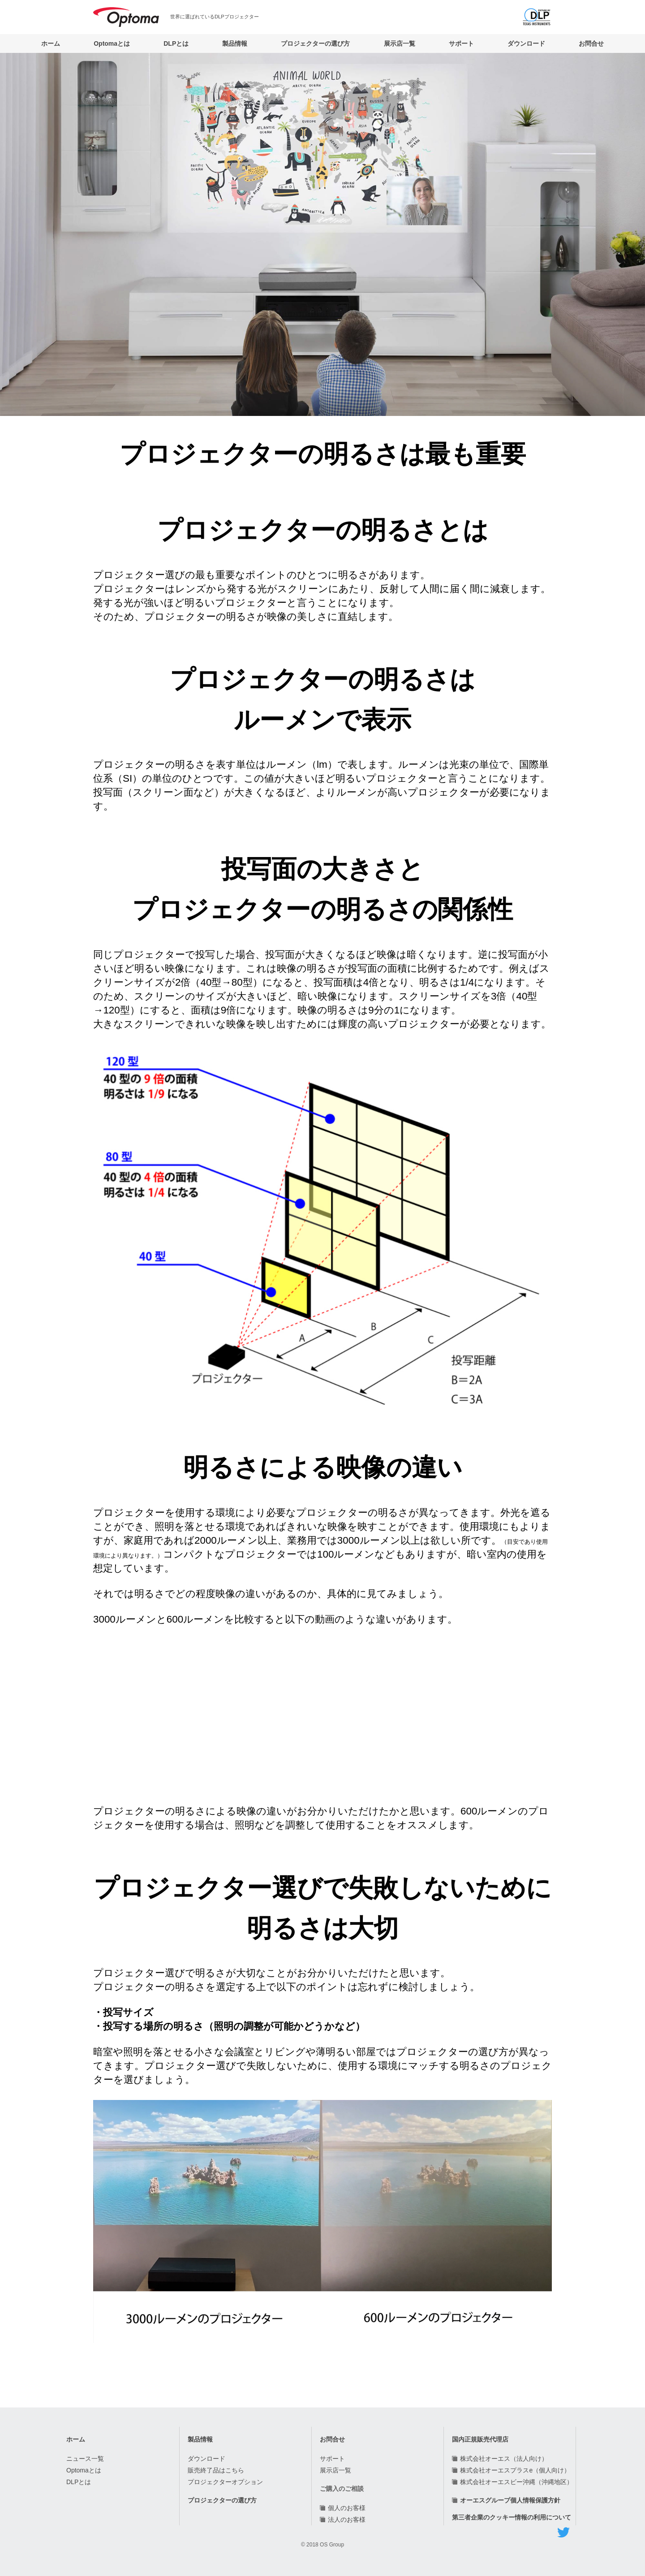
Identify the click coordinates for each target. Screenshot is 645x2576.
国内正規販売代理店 (480, 2439)
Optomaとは (112, 43)
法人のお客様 (347, 2519)
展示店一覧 (399, 43)
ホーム (50, 43)
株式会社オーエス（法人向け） (504, 2458)
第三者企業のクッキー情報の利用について (511, 2517)
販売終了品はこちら (216, 2470)
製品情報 (234, 43)
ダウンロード (526, 43)
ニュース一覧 (85, 2458)
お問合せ (591, 43)
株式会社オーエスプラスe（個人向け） (515, 2470)
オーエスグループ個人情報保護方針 (510, 2500)
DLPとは (176, 43)
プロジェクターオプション (225, 2481)
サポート (461, 43)
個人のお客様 (347, 2507)
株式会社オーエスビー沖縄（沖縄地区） (516, 2481)
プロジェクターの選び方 (315, 43)
